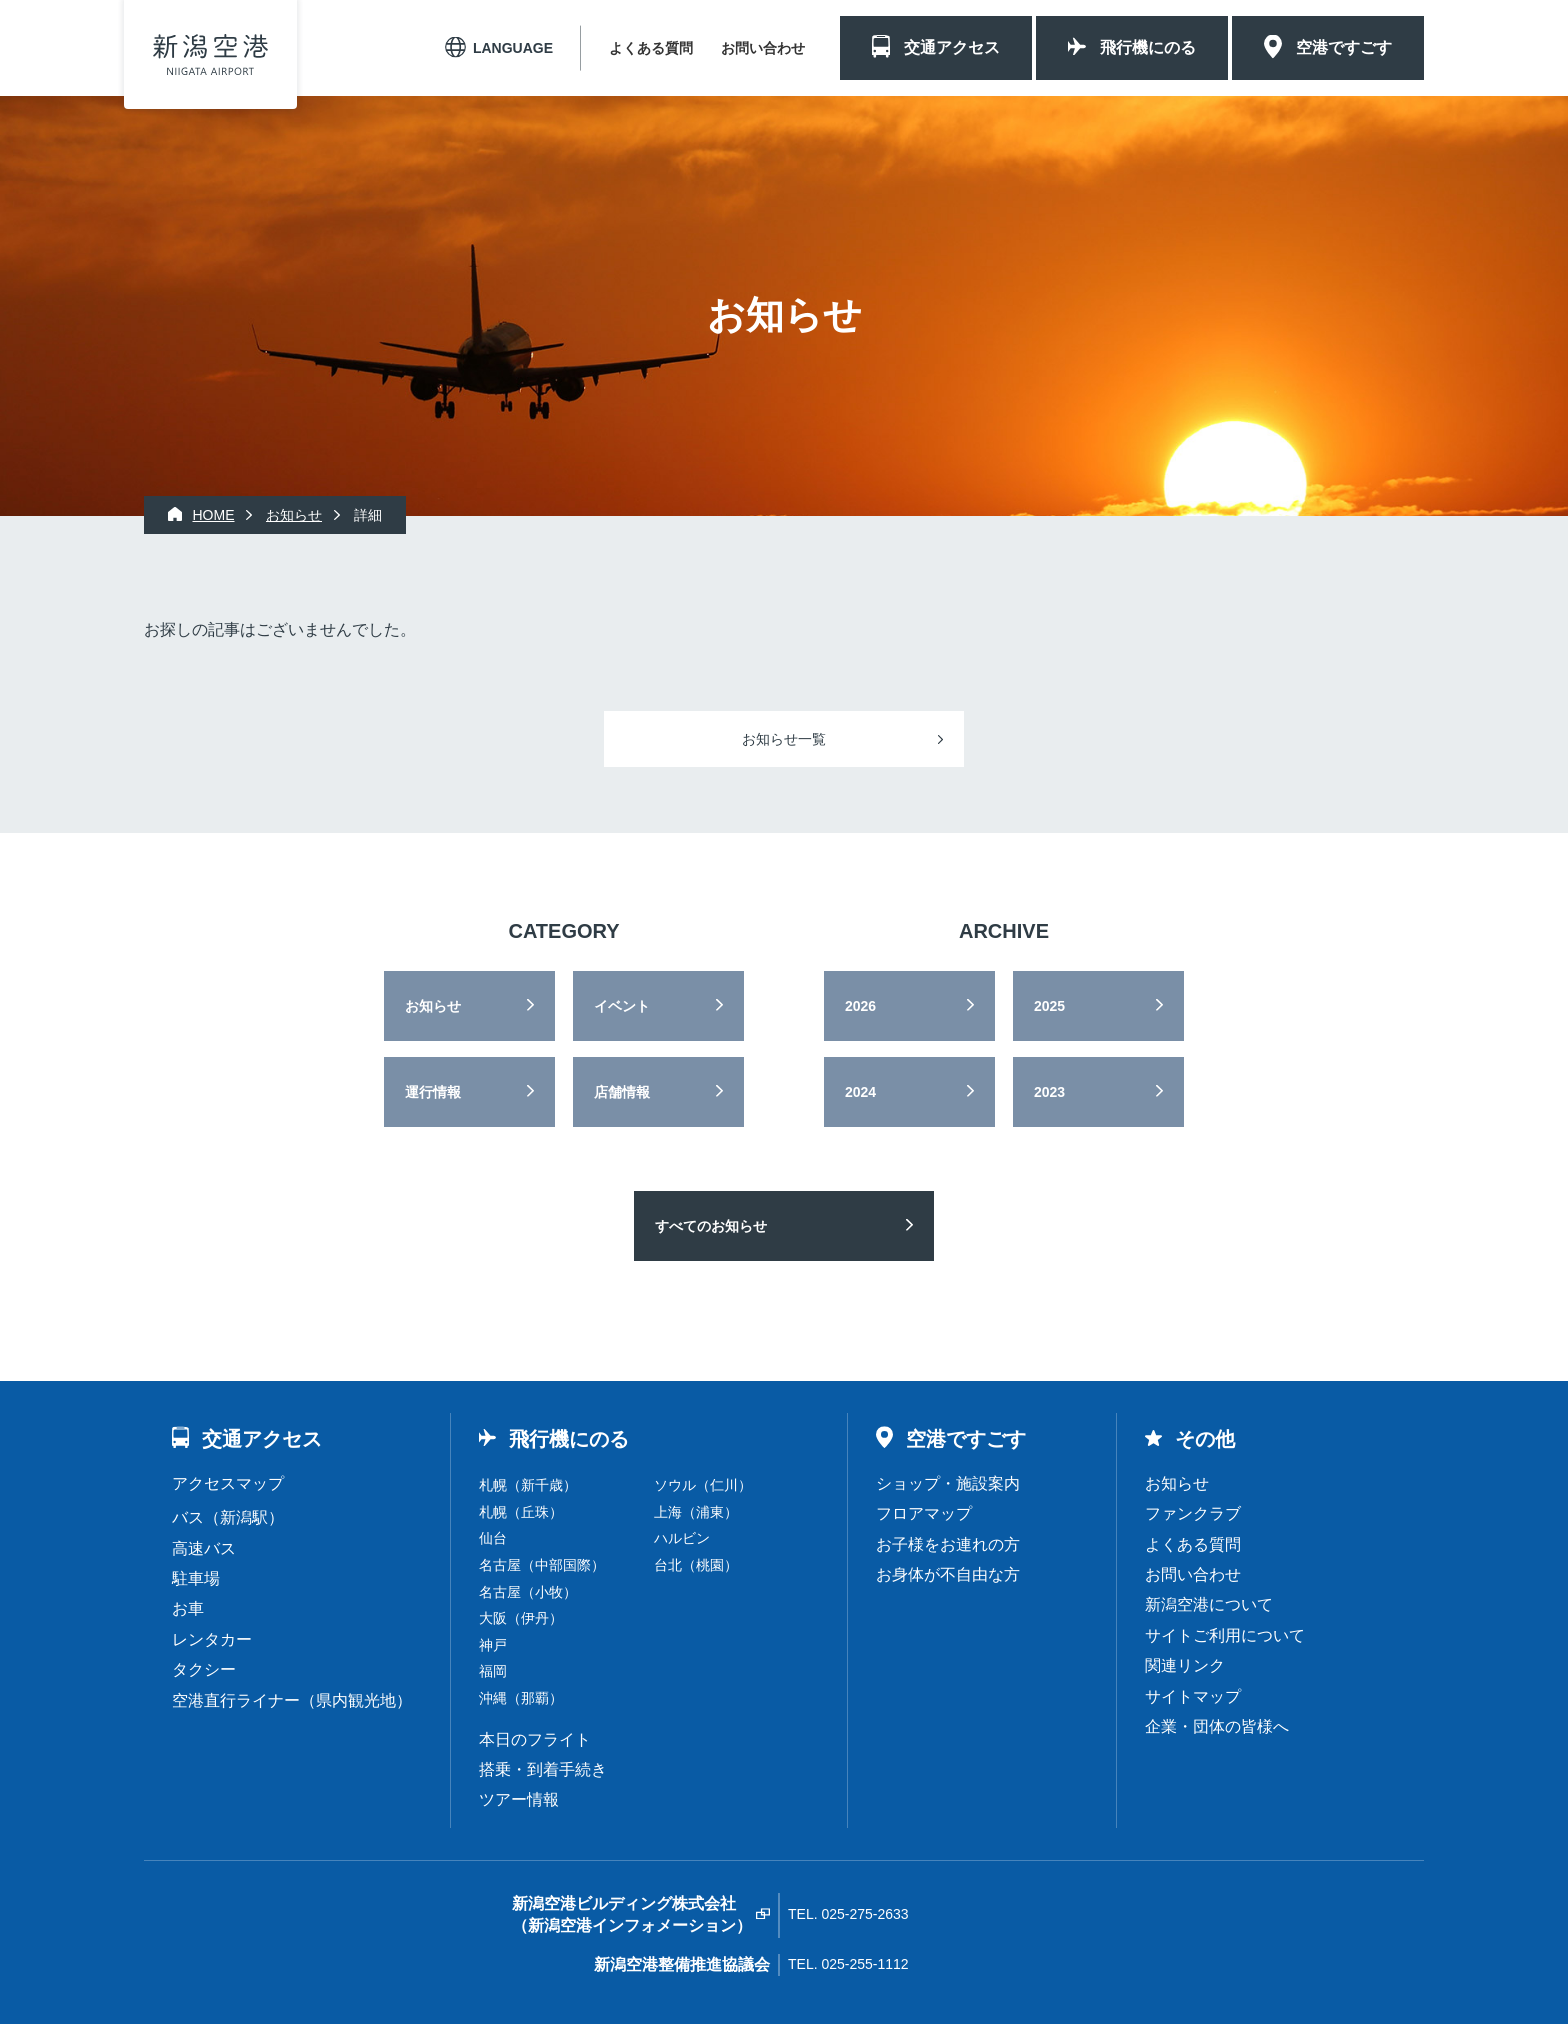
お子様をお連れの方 (948, 1544)
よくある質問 (651, 48)
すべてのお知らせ (711, 1226)
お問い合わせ (763, 48)
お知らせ (433, 1006)
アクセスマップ (228, 1483)
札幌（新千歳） (528, 1485)
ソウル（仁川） (703, 1485)
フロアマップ (924, 1513)
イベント (622, 1006)
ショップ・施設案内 (948, 1483)
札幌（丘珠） (521, 1512)
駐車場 (196, 1578)
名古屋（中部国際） (542, 1565)
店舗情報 (622, 1092)
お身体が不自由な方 (948, 1574)
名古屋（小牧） (528, 1592)
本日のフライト (535, 1739)
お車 (188, 1608)
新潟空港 (210, 54)
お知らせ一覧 (784, 739)
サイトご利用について (1225, 1635)
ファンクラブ (1193, 1513)
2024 (860, 1092)
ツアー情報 (519, 1799)
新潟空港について (1209, 1604)
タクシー (204, 1669)
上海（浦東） (696, 1512)
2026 (860, 1006)
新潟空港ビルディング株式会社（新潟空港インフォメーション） (632, 1914)
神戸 (493, 1645)
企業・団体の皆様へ (1217, 1726)
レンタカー (212, 1639)
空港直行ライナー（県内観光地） (292, 1700)
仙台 (493, 1538)
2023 (1049, 1092)
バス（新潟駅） (228, 1517)
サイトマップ (1193, 1696)
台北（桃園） (696, 1565)
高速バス (204, 1548)
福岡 (493, 1671)
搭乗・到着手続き (543, 1769)
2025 (1049, 1006)
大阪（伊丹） (521, 1618)
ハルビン (682, 1538)
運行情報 (433, 1092)
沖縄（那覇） (521, 1698)
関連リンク (1185, 1665)
